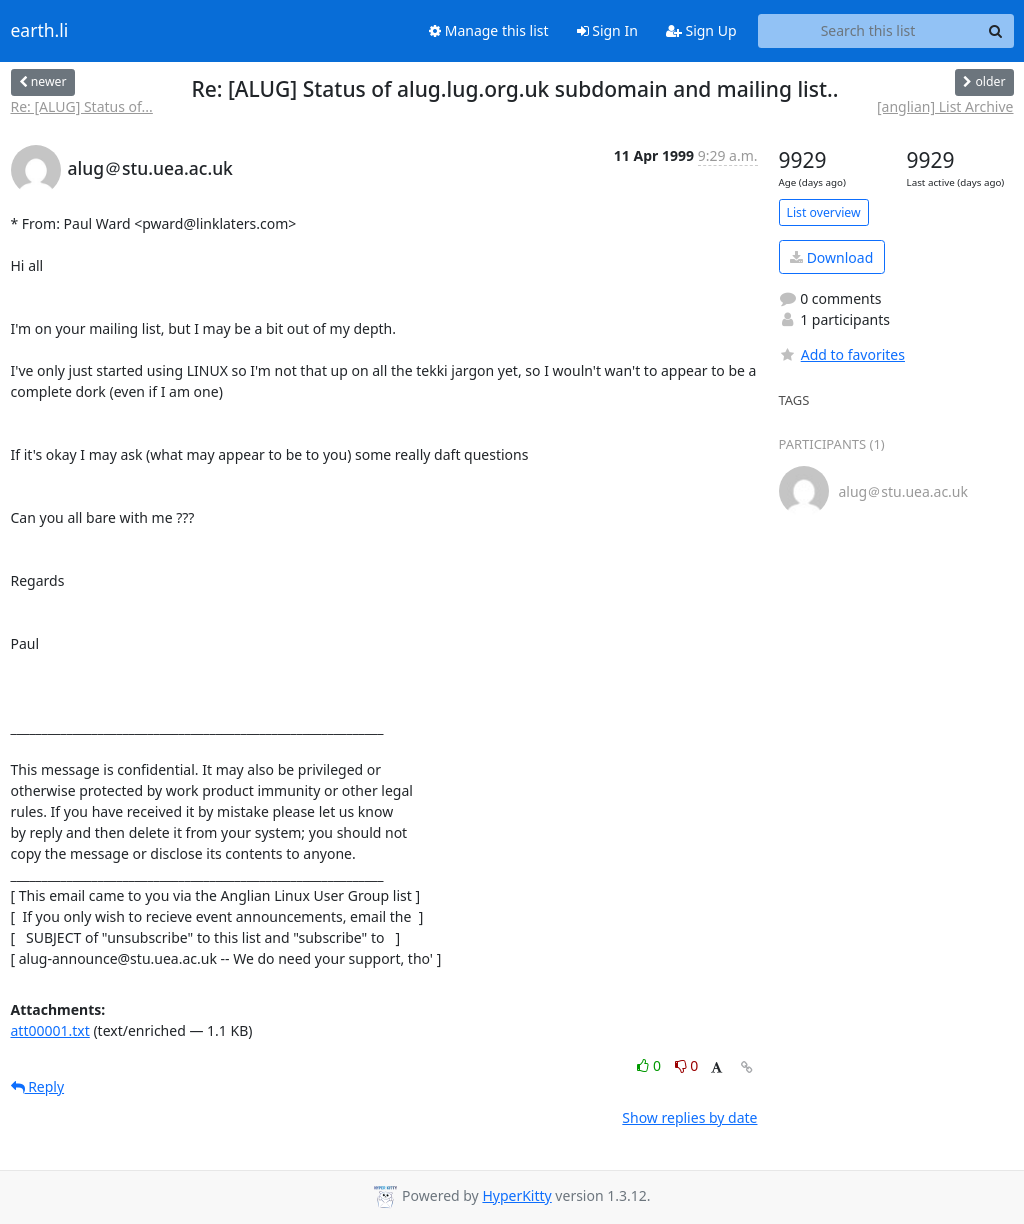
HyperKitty (516, 1195)
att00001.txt (50, 1030)
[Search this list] (868, 31)
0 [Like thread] (650, 1065)
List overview (824, 212)
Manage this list (489, 30)
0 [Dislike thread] (687, 1065)
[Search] (996, 31)
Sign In (607, 30)
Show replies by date (689, 1117)
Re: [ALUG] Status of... (82, 106)
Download (831, 257)
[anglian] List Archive (945, 106)
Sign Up (701, 30)
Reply (38, 1086)
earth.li (40, 31)
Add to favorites (842, 354)
